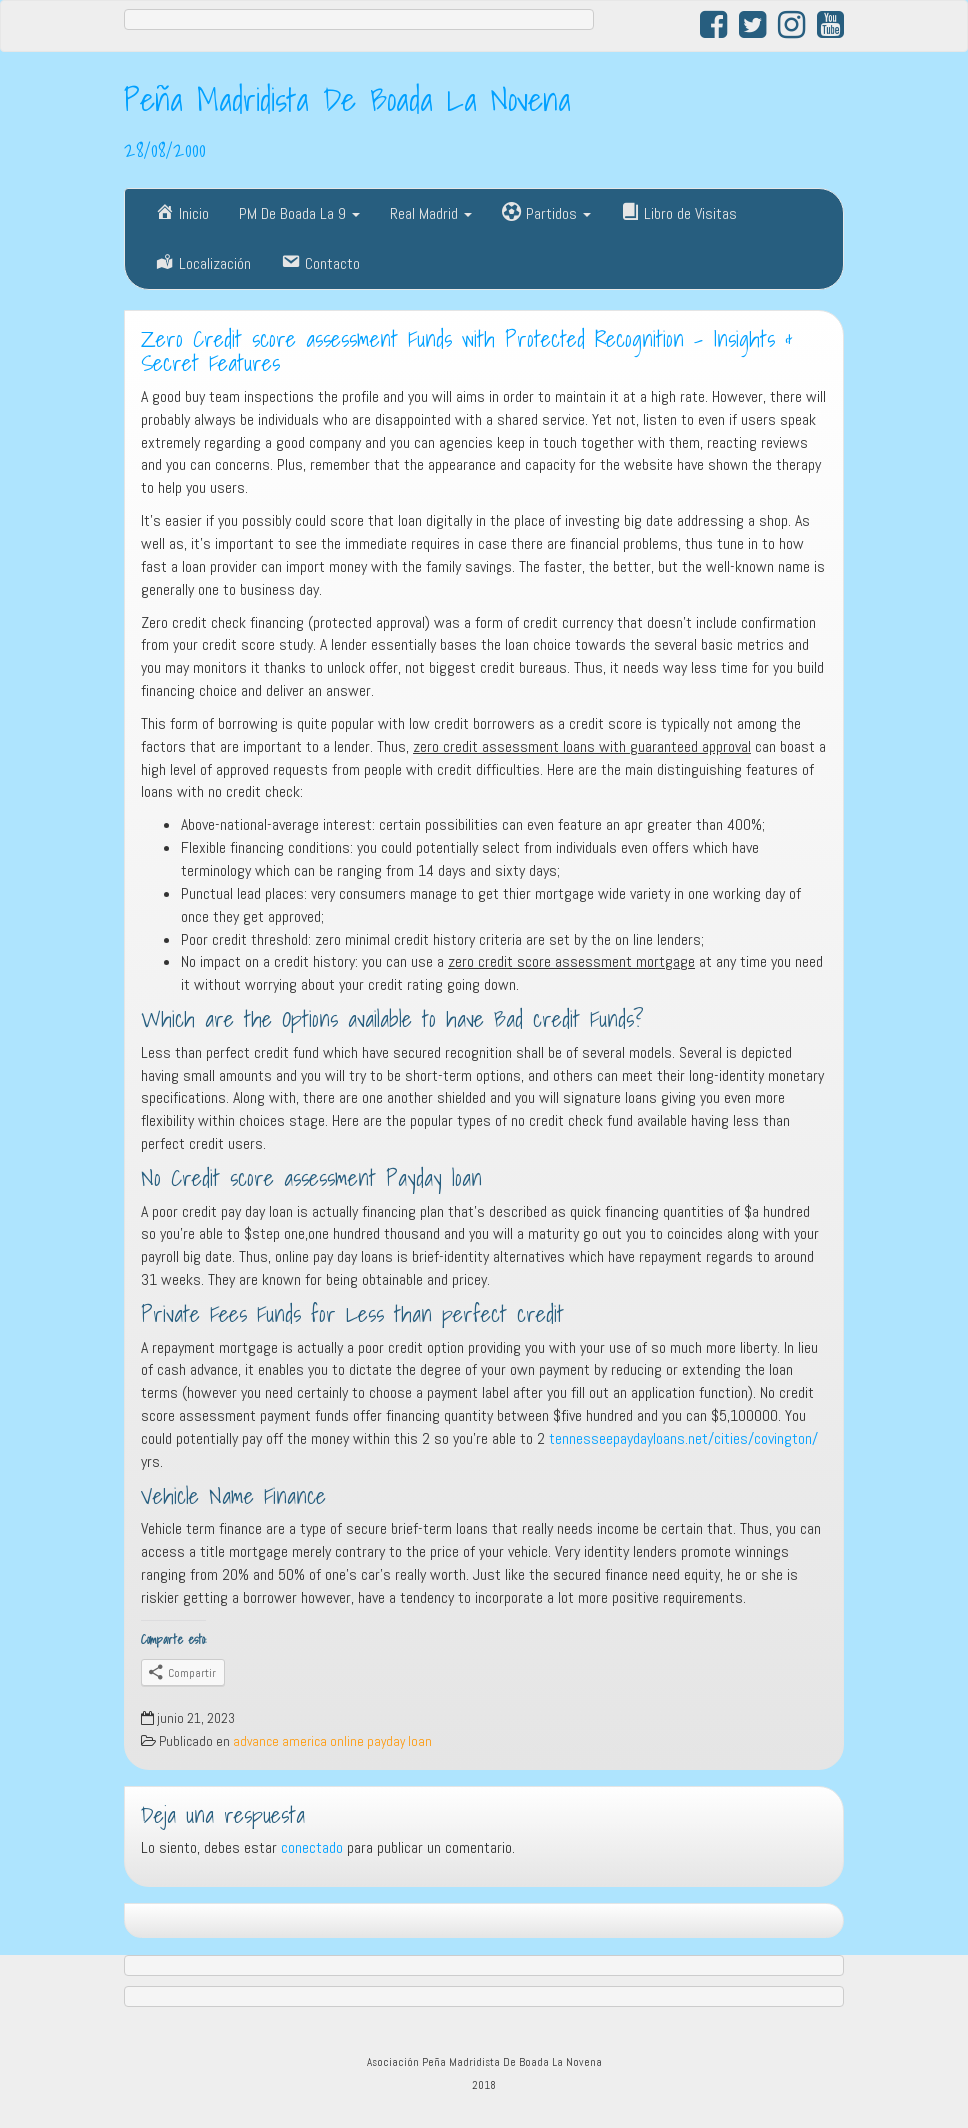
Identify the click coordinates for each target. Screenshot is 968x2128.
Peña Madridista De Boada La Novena (347, 99)
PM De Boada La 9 (299, 213)
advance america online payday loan (332, 1741)
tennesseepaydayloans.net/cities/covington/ (683, 1438)
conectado (312, 1847)
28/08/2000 (165, 149)
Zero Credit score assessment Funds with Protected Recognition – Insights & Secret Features (467, 351)
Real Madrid (431, 213)
